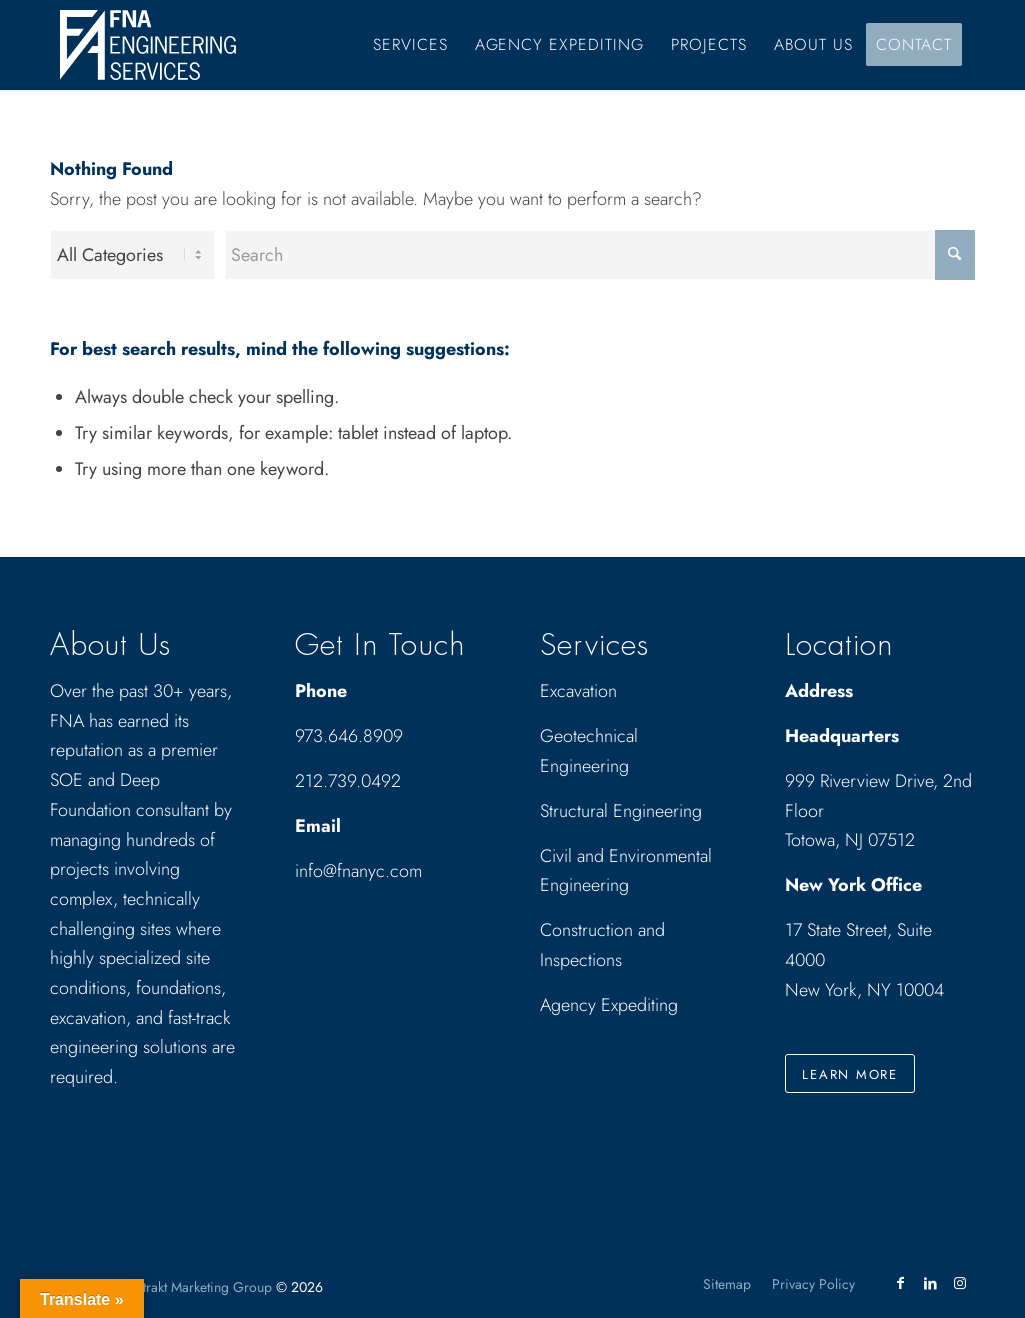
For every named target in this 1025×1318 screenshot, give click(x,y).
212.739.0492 (348, 781)
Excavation (578, 691)
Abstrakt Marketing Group (196, 1287)
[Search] (600, 255)
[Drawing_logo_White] (148, 45)
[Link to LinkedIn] (930, 1283)
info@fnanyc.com (358, 871)
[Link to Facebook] (900, 1283)
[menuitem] (410, 45)
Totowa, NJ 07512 (850, 840)
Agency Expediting (611, 1005)
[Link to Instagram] (960, 1283)
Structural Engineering (621, 811)
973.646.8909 (349, 736)
